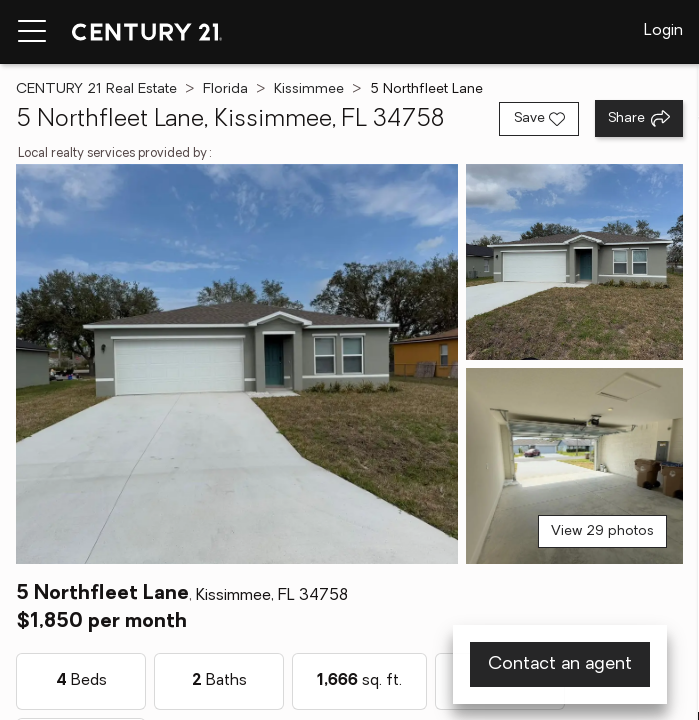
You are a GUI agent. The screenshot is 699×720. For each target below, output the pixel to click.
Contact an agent (560, 664)
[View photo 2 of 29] (574, 262)
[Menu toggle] (32, 32)
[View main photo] (237, 364)
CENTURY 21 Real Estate (96, 89)
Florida (225, 89)
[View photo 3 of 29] (574, 466)
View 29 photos (602, 531)
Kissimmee (309, 89)
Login (663, 31)
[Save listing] (539, 119)
